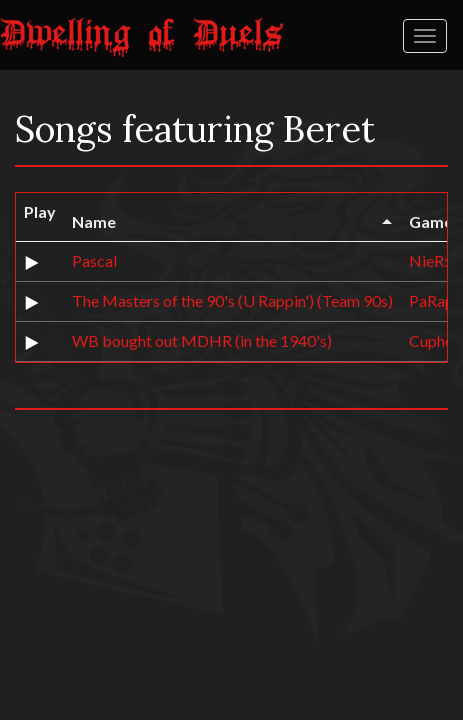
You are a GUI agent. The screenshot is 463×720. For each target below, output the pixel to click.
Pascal (94, 260)
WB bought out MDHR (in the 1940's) (202, 340)
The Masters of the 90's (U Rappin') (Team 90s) (232, 300)
